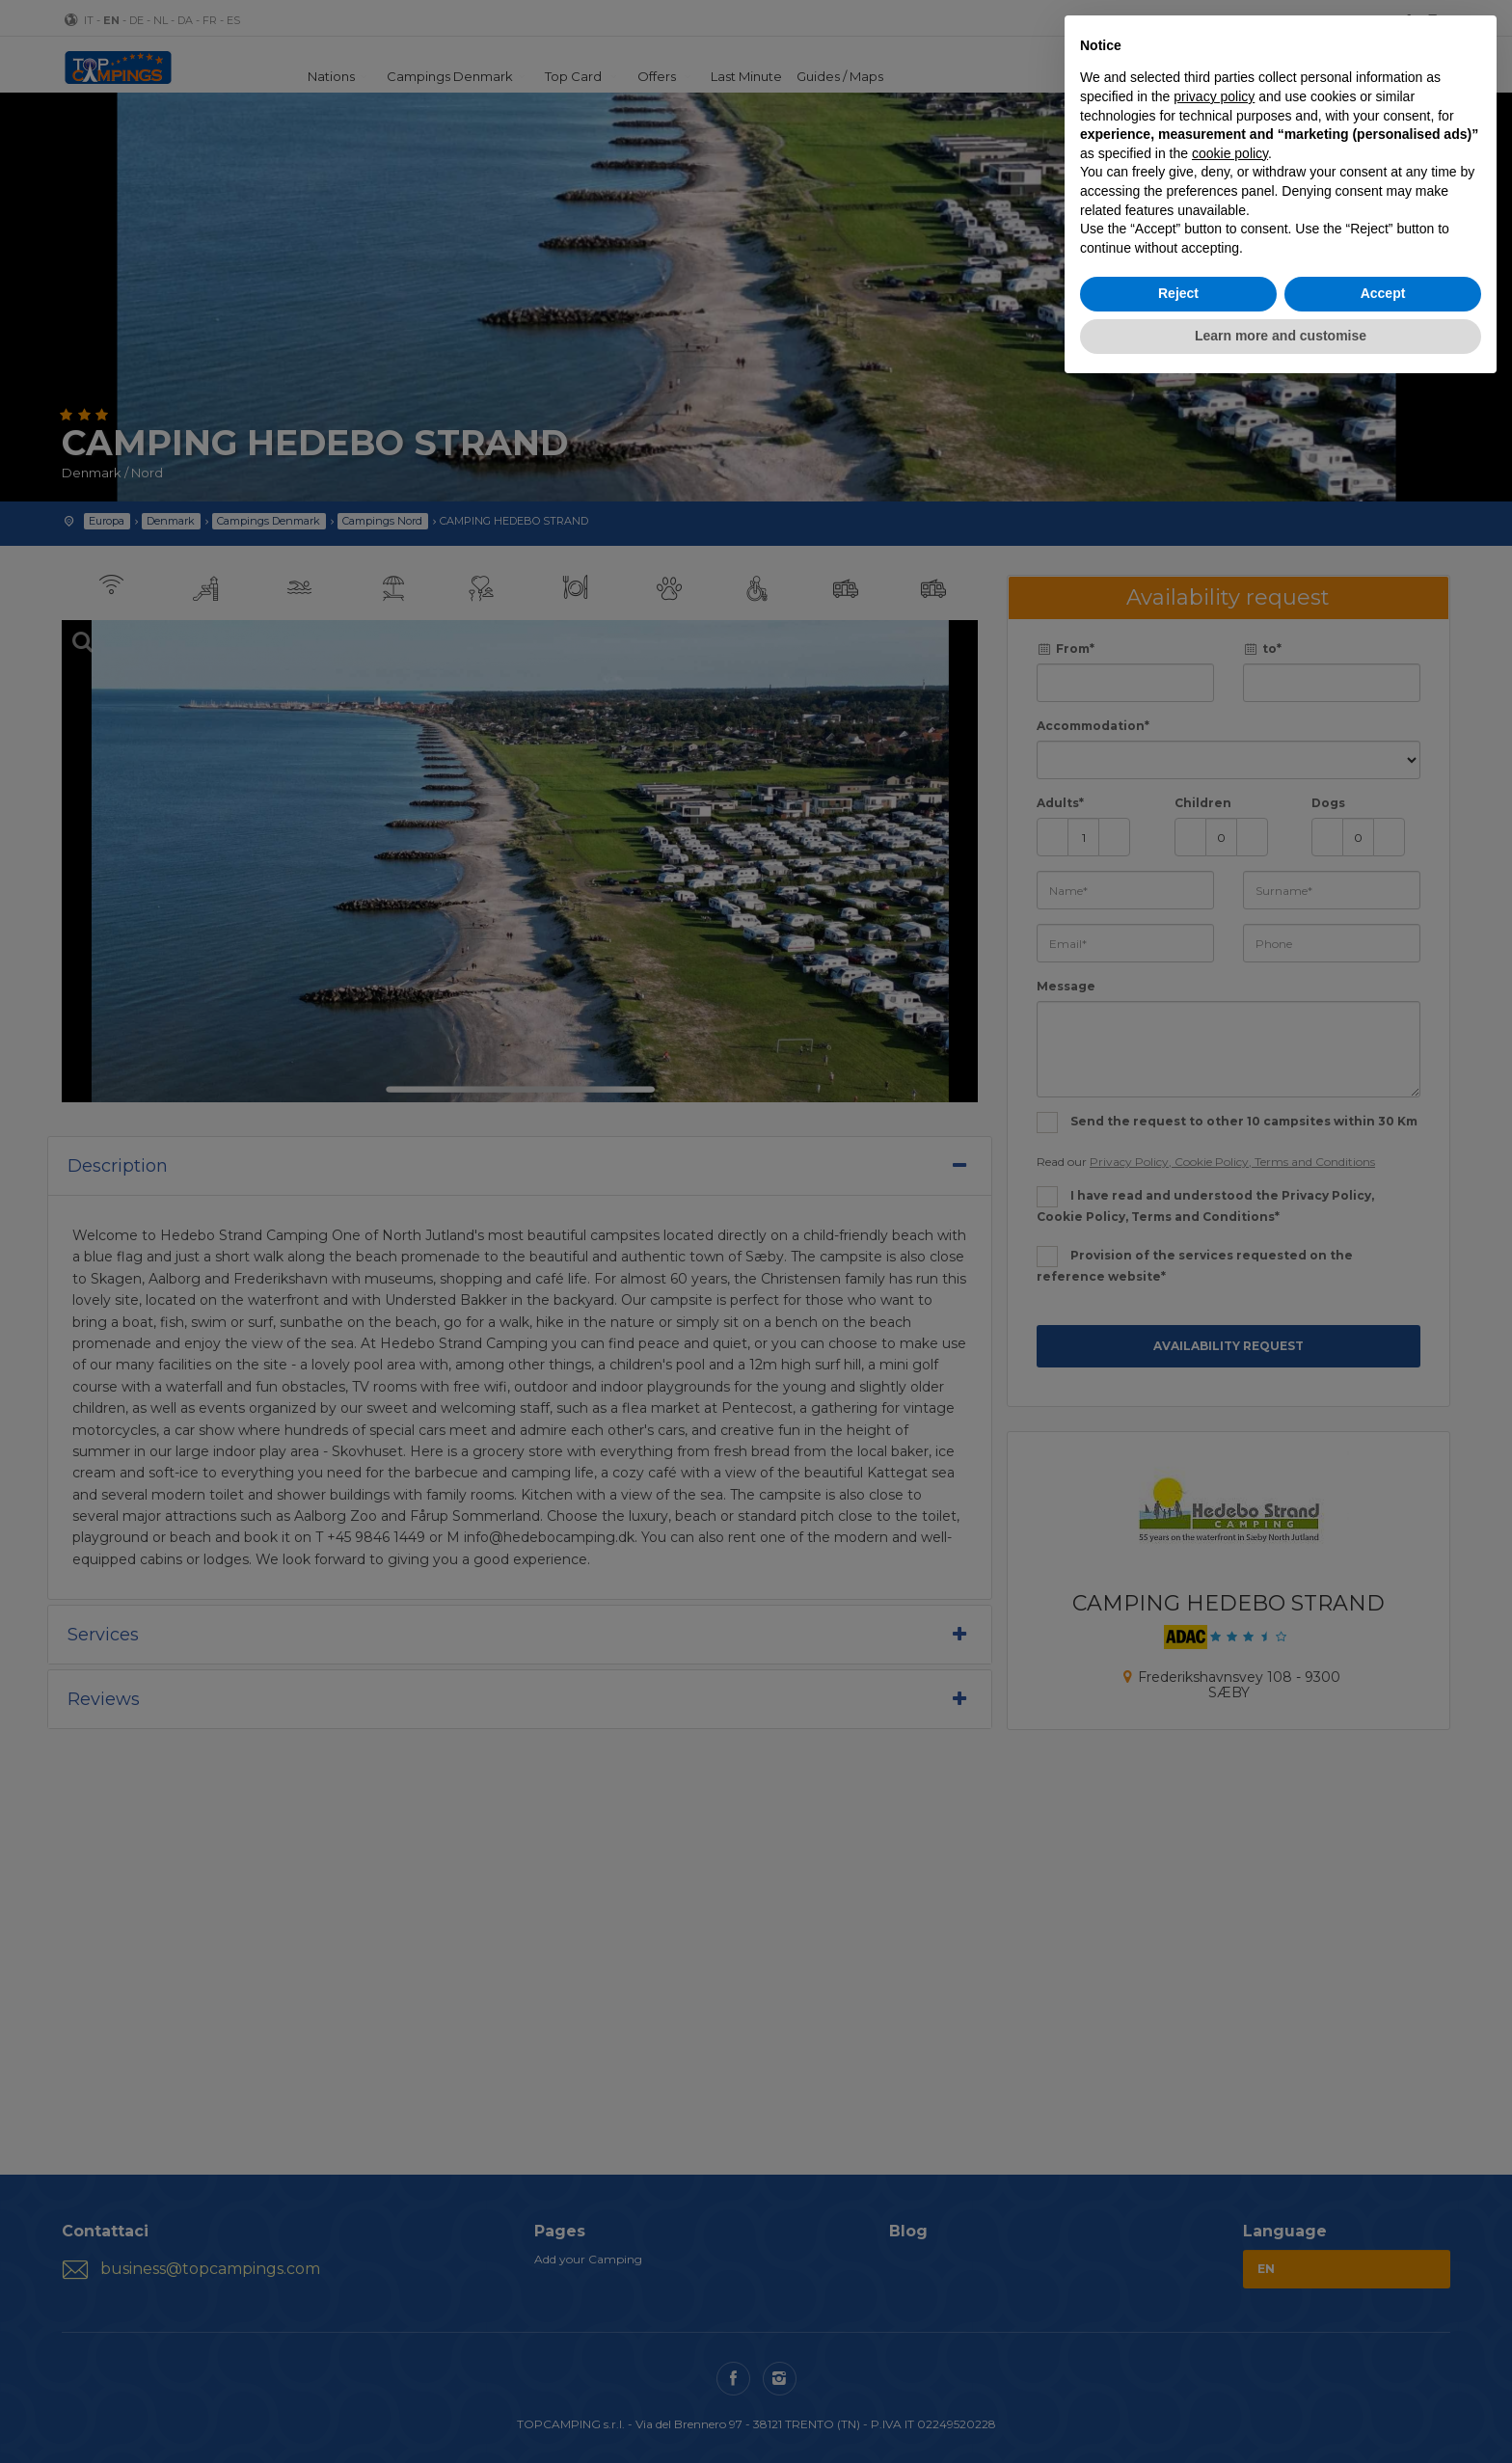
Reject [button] (1178, 293)
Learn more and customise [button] (1280, 335)
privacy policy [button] (1214, 96)
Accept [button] (1383, 293)
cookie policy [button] (1230, 153)
